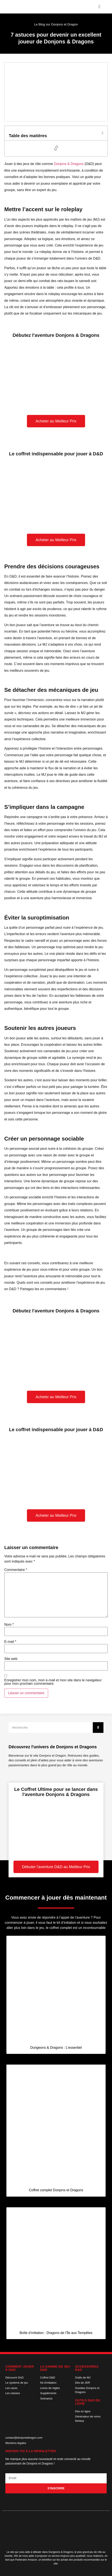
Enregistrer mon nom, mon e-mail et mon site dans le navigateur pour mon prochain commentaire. (53, 1682)
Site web (10, 1659)
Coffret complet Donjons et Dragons (56, 2190)
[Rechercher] (98, 1727)
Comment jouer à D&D (19, 2368)
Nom (9, 1624)
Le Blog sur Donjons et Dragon (56, 24)
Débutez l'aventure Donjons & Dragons (56, 335)
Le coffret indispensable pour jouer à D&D (56, 453)
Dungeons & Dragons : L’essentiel (56, 2047)
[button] (99, 6)
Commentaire (15, 1570)
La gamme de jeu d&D (55, 2368)
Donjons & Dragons (69, 164)
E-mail (10, 1641)
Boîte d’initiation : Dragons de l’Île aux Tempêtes (55, 2333)
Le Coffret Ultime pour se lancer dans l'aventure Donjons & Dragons (56, 1792)
